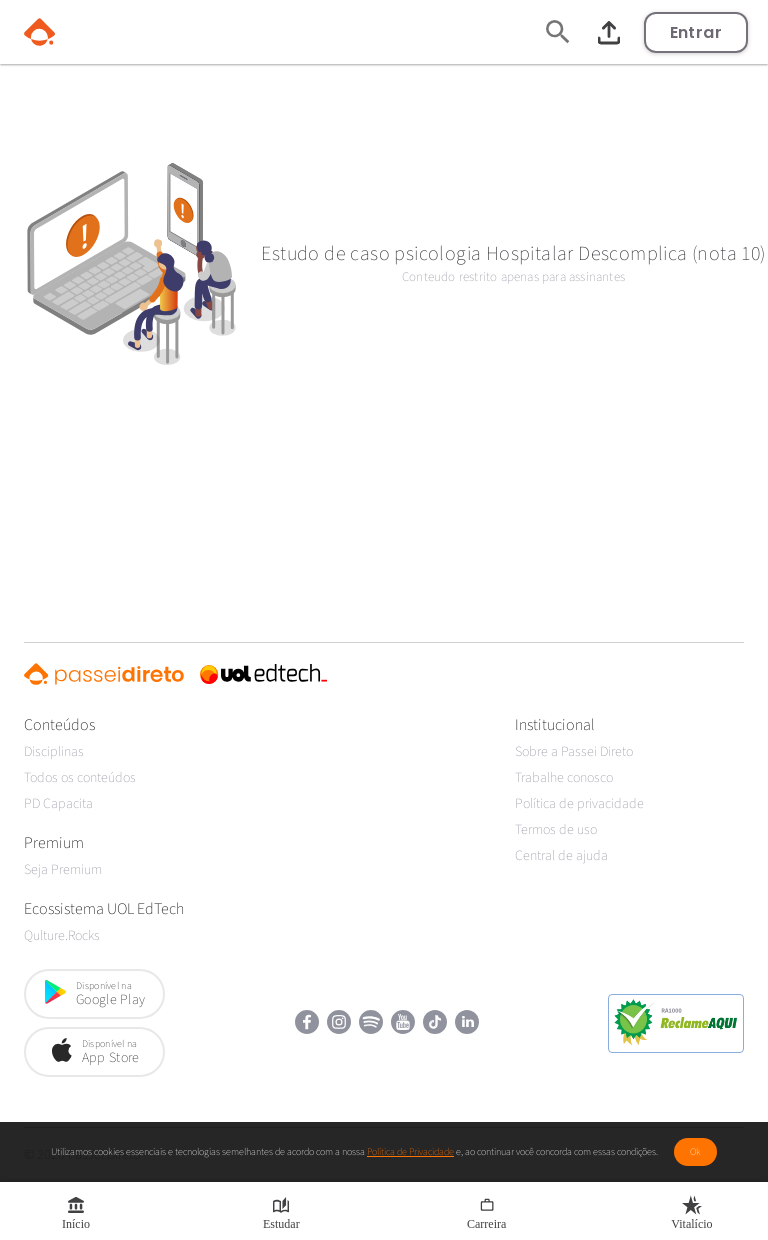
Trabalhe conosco (564, 778)
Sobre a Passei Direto (574, 752)
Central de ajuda (561, 856)
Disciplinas (54, 752)
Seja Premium (63, 870)
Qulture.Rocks (62, 936)
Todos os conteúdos (80, 778)
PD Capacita (58, 804)
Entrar (696, 32)
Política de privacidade (579, 804)
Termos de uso (556, 830)
